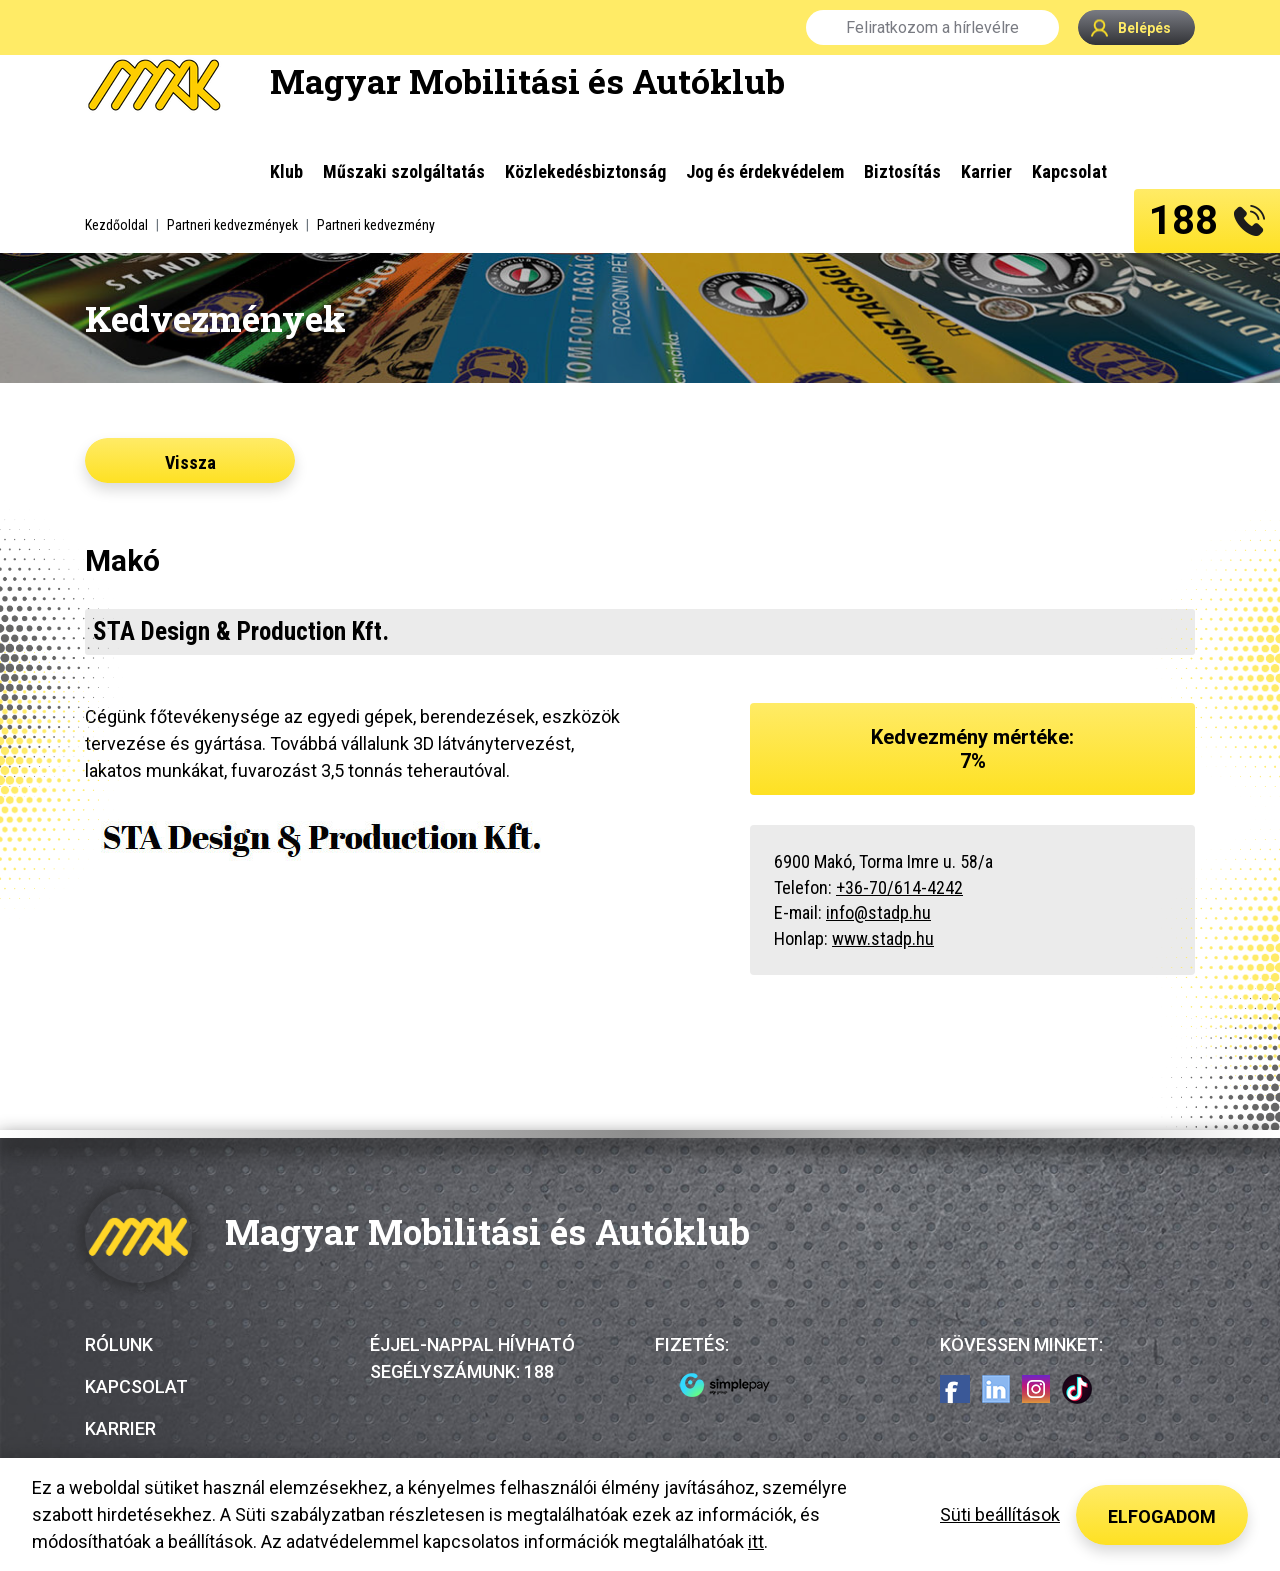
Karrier (120, 1428)
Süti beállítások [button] (1000, 1514)
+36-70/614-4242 (899, 887)
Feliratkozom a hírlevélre (932, 27)
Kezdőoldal (116, 225)
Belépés (1131, 27)
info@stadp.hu (878, 912)
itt (756, 1541)
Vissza (190, 462)
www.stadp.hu (883, 938)
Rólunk (119, 1344)
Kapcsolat (136, 1386)
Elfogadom (1162, 1516)
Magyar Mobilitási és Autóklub (527, 80)
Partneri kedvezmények (232, 225)
